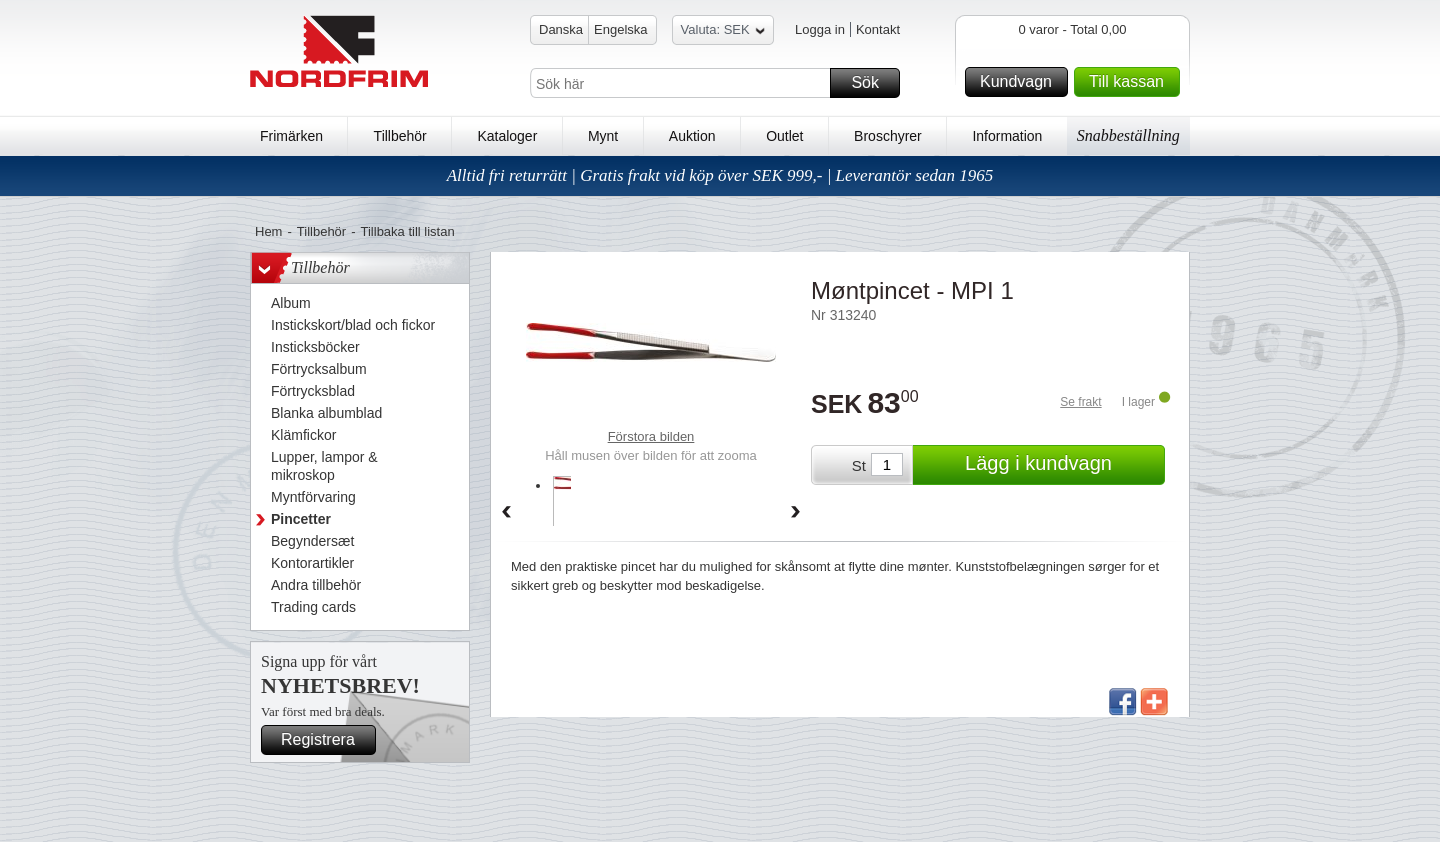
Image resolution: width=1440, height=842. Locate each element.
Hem (268, 231)
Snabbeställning (1128, 135)
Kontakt (878, 29)
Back (506, 513)
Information (1007, 136)
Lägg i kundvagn (1062, 465)
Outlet (784, 136)
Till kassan (1131, 82)
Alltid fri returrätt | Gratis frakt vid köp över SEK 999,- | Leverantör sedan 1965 (720, 175)
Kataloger (507, 136)
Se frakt (1080, 402)
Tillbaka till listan (408, 231)
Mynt (603, 136)
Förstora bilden (651, 436)
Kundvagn (1021, 82)
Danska (561, 29)
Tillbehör (400, 136)
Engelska (620, 29)
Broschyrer (888, 136)
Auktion (692, 136)
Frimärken (291, 136)
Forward (796, 513)
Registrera (325, 740)
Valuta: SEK (723, 32)
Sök (872, 83)
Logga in (820, 29)
